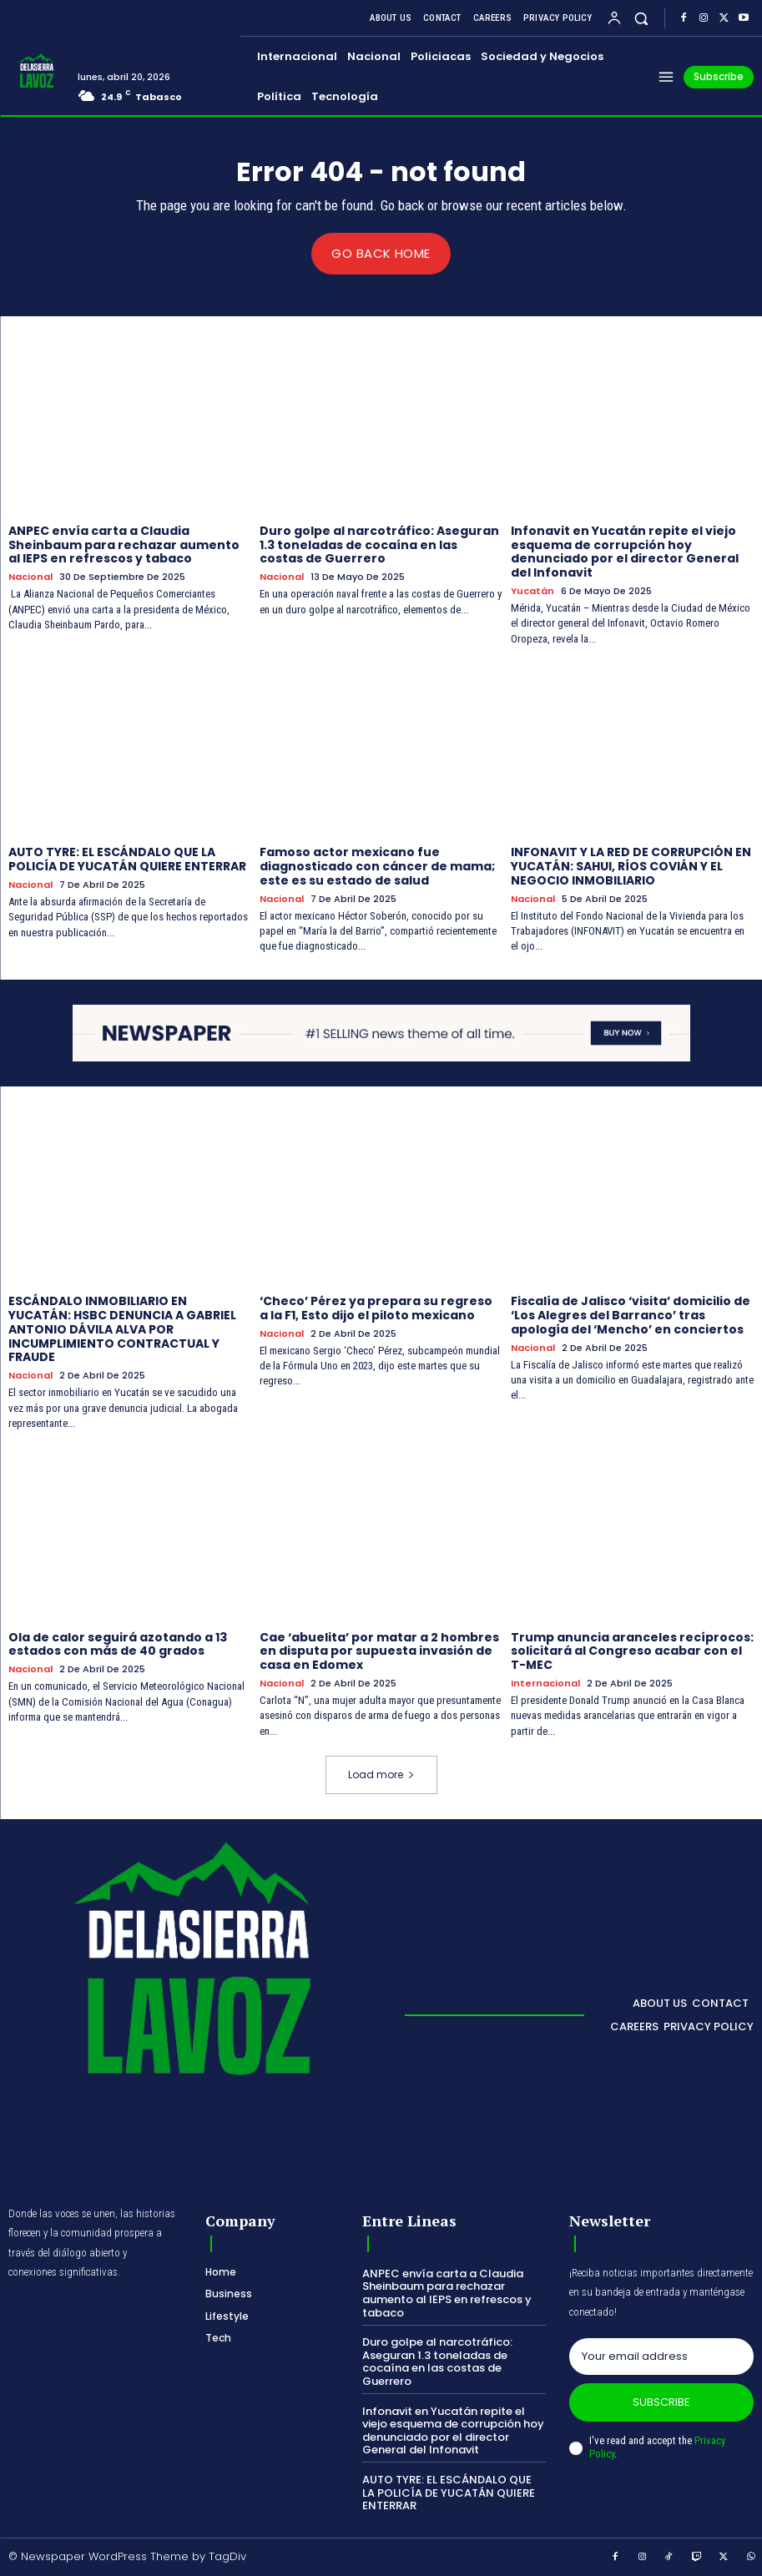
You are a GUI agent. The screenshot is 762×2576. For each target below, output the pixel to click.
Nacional (30, 577)
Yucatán (532, 590)
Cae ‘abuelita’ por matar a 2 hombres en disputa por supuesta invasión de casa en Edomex (379, 1650)
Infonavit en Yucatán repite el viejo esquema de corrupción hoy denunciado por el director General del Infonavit (625, 551)
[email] (661, 2355)
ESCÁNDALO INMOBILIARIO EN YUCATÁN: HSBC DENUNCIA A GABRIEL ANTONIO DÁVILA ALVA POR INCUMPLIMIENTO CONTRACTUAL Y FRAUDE (122, 1329)
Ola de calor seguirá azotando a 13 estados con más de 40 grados (117, 1643)
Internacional (545, 1682)
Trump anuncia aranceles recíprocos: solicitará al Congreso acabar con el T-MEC (632, 1650)
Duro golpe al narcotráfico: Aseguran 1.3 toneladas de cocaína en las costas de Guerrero (379, 544)
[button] (641, 18)
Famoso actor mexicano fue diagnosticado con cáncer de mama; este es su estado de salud (377, 866)
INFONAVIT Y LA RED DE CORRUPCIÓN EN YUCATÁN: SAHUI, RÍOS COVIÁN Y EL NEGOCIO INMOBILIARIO (631, 866)
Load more (381, 1774)
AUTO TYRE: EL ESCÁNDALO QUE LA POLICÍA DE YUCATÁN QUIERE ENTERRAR (127, 859)
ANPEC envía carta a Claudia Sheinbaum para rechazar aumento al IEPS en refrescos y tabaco (124, 544)
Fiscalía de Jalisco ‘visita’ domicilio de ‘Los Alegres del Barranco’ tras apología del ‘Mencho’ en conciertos (630, 1315)
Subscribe (661, 2401)
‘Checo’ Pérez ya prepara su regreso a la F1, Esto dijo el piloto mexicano (376, 1308)
